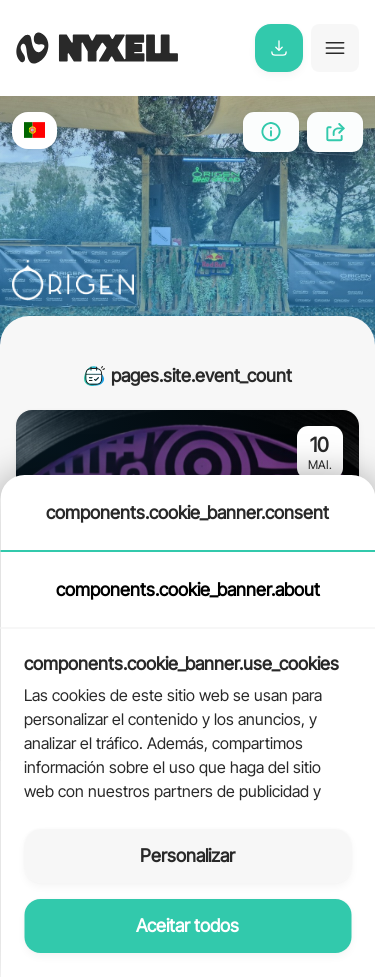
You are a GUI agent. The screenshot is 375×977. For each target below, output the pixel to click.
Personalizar (187, 855)
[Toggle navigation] (335, 48)
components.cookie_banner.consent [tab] (187, 512)
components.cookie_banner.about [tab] (188, 589)
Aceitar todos (187, 925)
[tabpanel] (187, 717)
